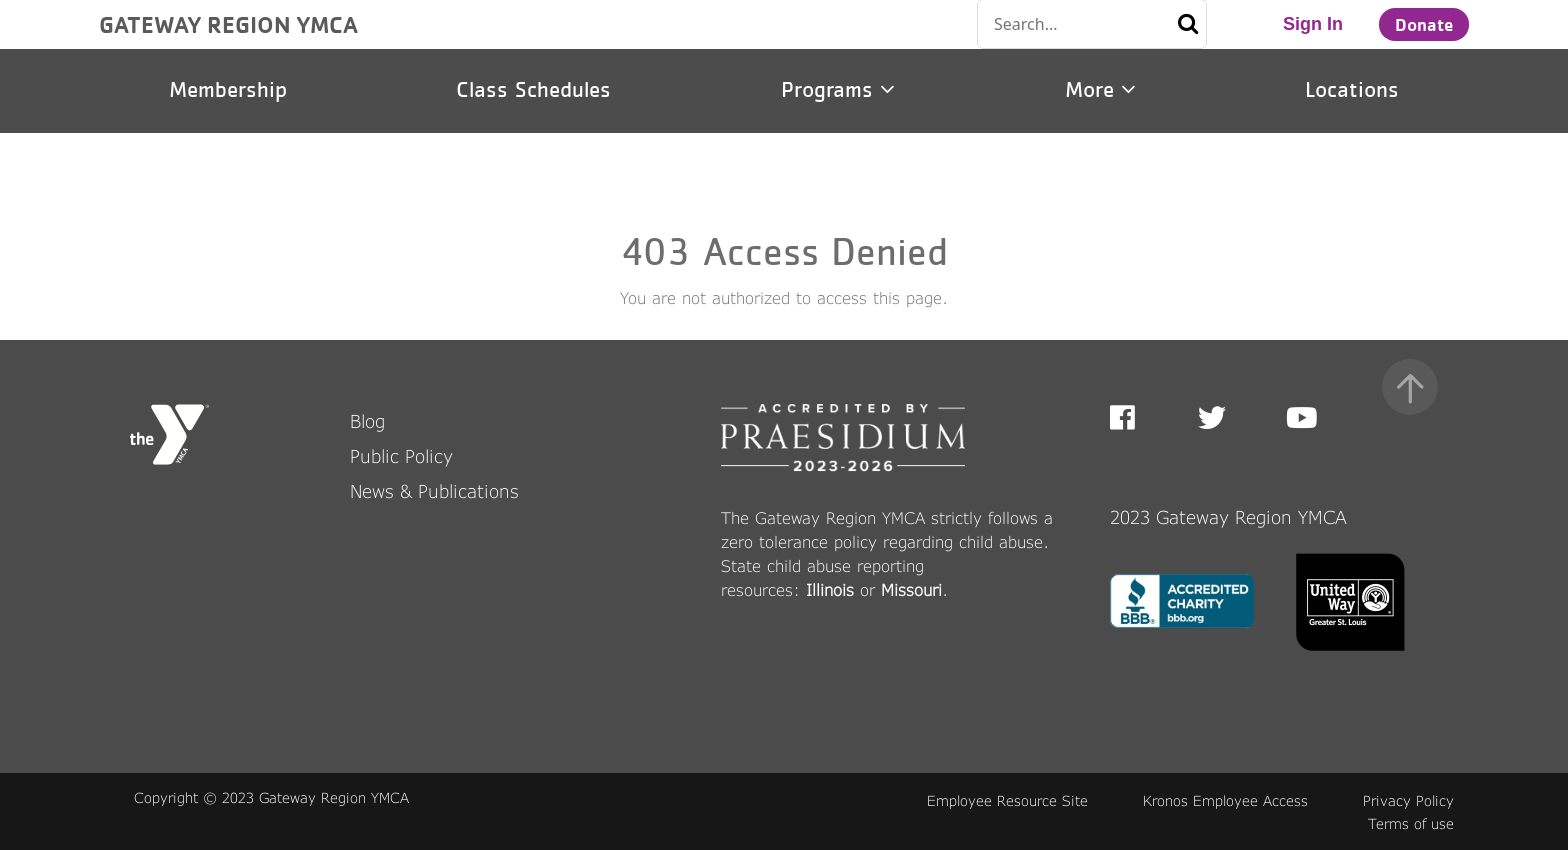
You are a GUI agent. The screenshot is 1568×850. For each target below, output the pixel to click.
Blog (367, 421)
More (1100, 90)
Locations (1352, 90)
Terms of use (1411, 823)
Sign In (1313, 24)
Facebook (1136, 418)
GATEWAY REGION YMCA (228, 24)
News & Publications (434, 491)
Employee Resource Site (1007, 800)
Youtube (1300, 418)
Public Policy (401, 456)
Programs (838, 90)
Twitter (1212, 418)
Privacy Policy (1408, 800)
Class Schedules (533, 90)
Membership (228, 90)
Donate (1424, 24)
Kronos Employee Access (1225, 800)
